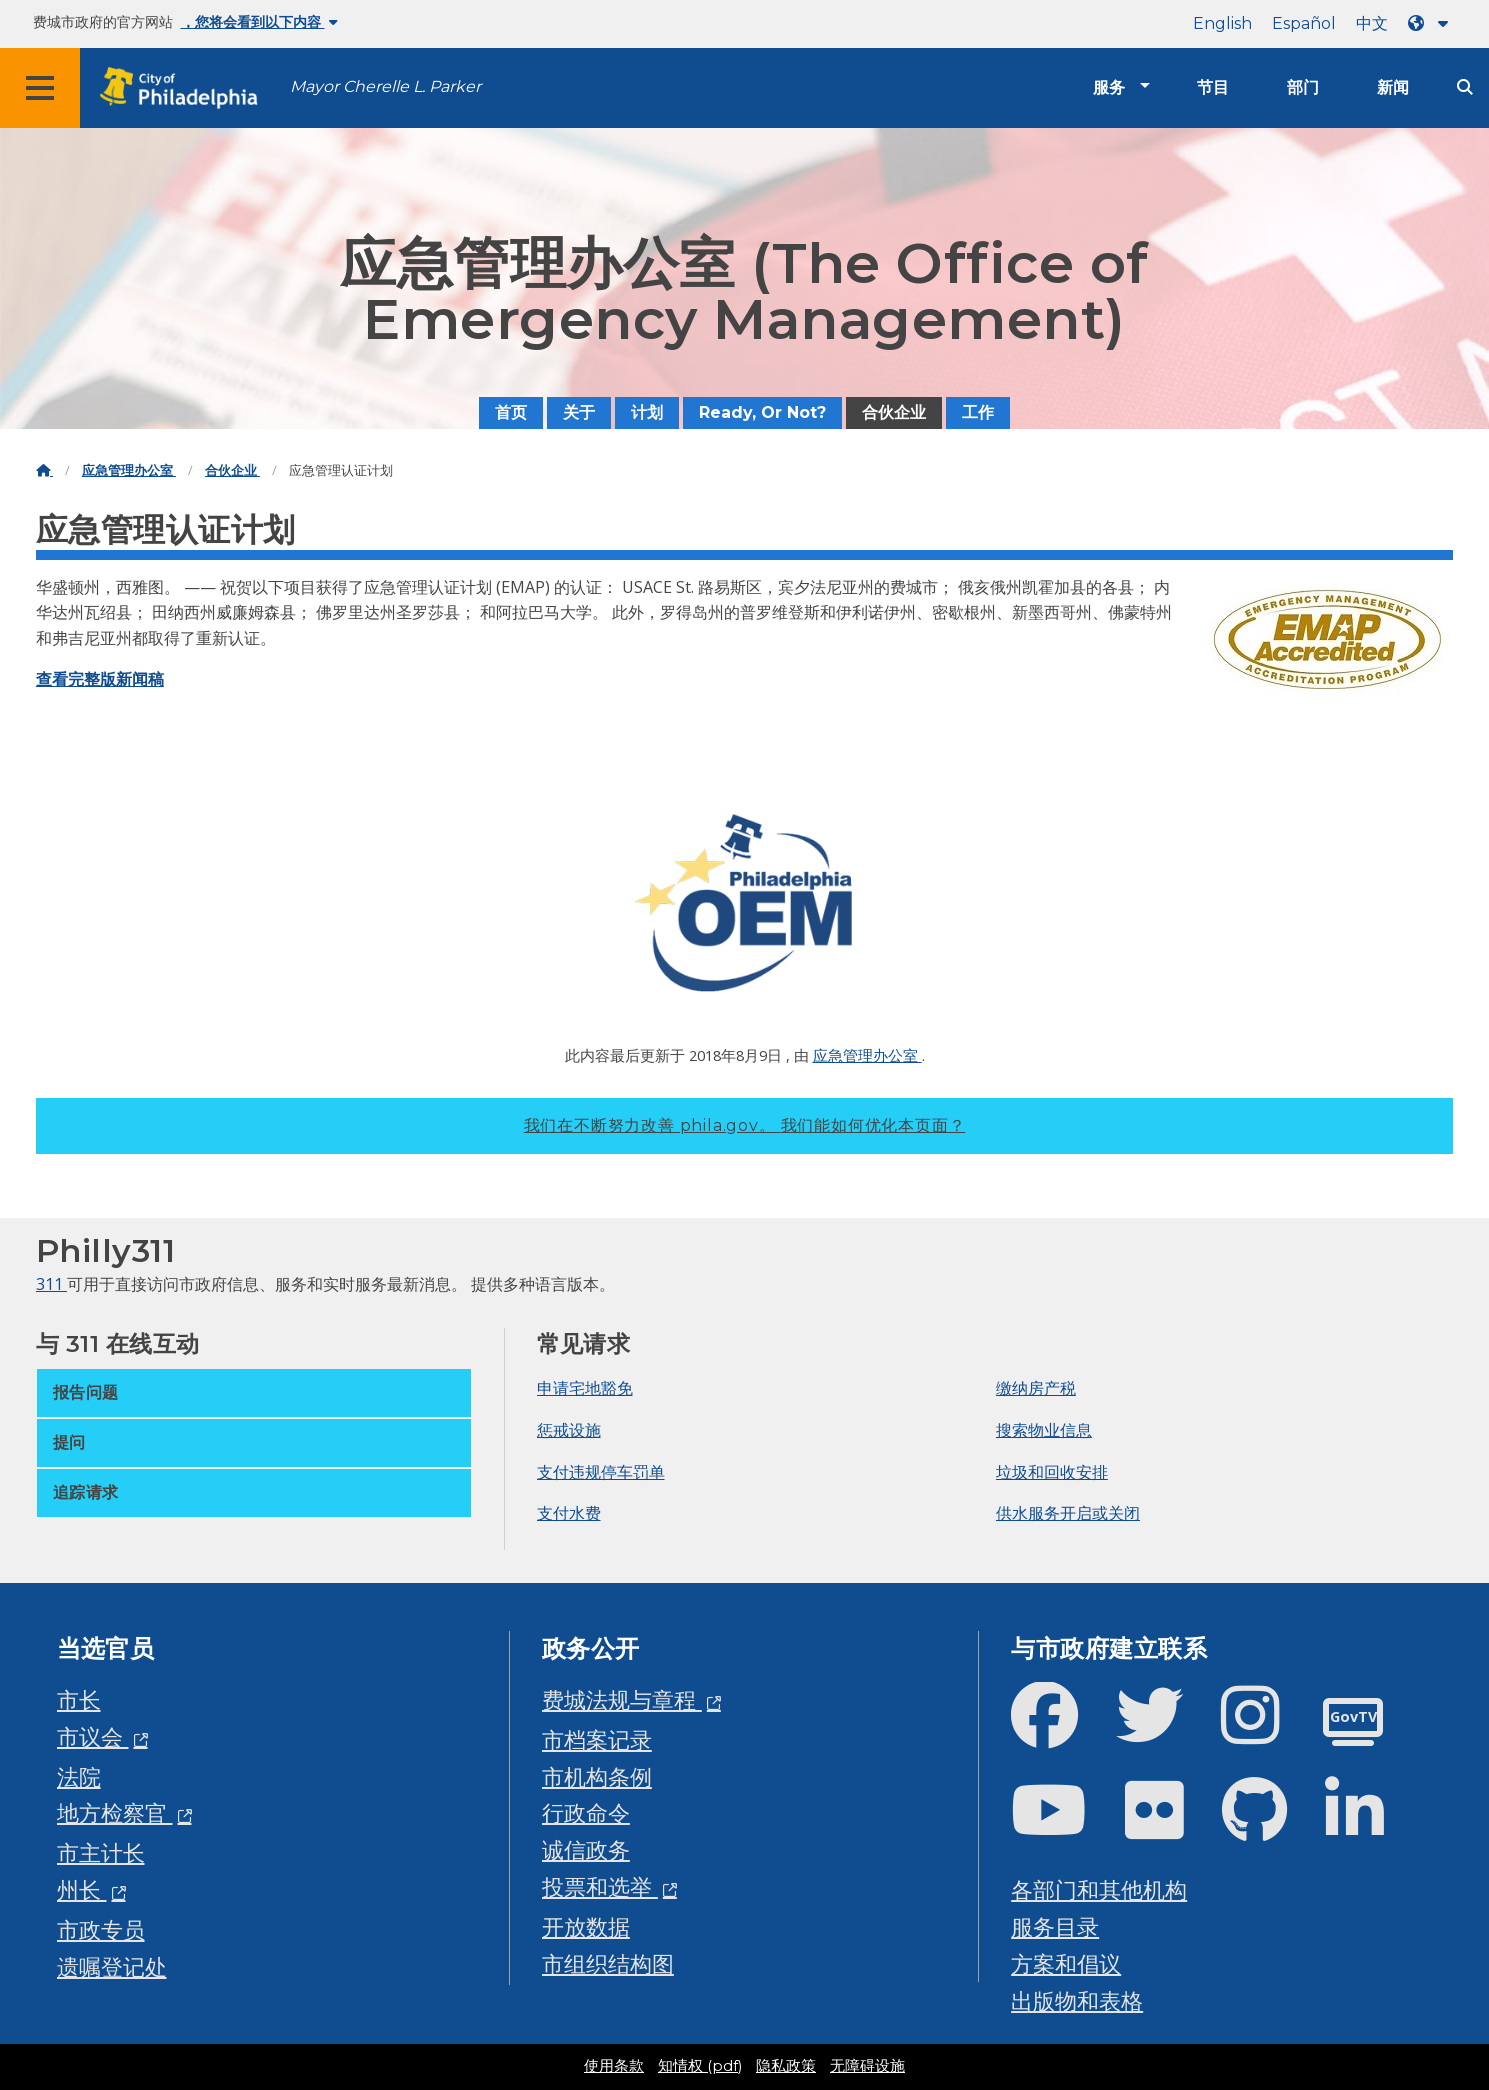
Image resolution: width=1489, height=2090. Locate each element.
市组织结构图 (608, 1963)
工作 (978, 412)
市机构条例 (597, 1776)
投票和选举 (600, 1886)
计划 (647, 412)
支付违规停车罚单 (601, 1472)
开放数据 (586, 1926)
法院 (79, 1776)
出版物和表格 (1077, 2000)
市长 (79, 1699)
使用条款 (614, 2066)
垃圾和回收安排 (1052, 1472)
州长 (82, 1889)
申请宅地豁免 (585, 1388)
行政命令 (586, 1812)
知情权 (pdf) (700, 2066)
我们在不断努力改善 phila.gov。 (745, 1125)
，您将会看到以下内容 (259, 22)
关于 (579, 412)
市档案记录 (597, 1739)
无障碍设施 (867, 2066)
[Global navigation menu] (40, 88)
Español (1304, 23)
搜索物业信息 (1044, 1430)
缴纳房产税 (1036, 1388)
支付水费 (569, 1513)
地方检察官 (115, 1812)
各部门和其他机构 (1099, 1889)
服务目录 (1055, 1926)
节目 (1213, 87)
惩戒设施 (569, 1430)
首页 (511, 412)
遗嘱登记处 (112, 1966)
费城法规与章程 (622, 1699)
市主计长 (101, 1852)
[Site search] (1465, 87)
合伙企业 (894, 412)
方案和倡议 (1066, 1963)
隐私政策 (786, 2066)
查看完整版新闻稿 (100, 679)
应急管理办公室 (129, 470)
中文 (1372, 23)
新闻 (1393, 87)
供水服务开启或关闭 (1068, 1513)
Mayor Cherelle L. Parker (385, 86)
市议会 (93, 1736)
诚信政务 (586, 1849)
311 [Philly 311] (51, 1284)
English (1222, 23)
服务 (1109, 87)
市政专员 (101, 1929)
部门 (1303, 87)
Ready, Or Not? (762, 412)
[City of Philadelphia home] (185, 88)
